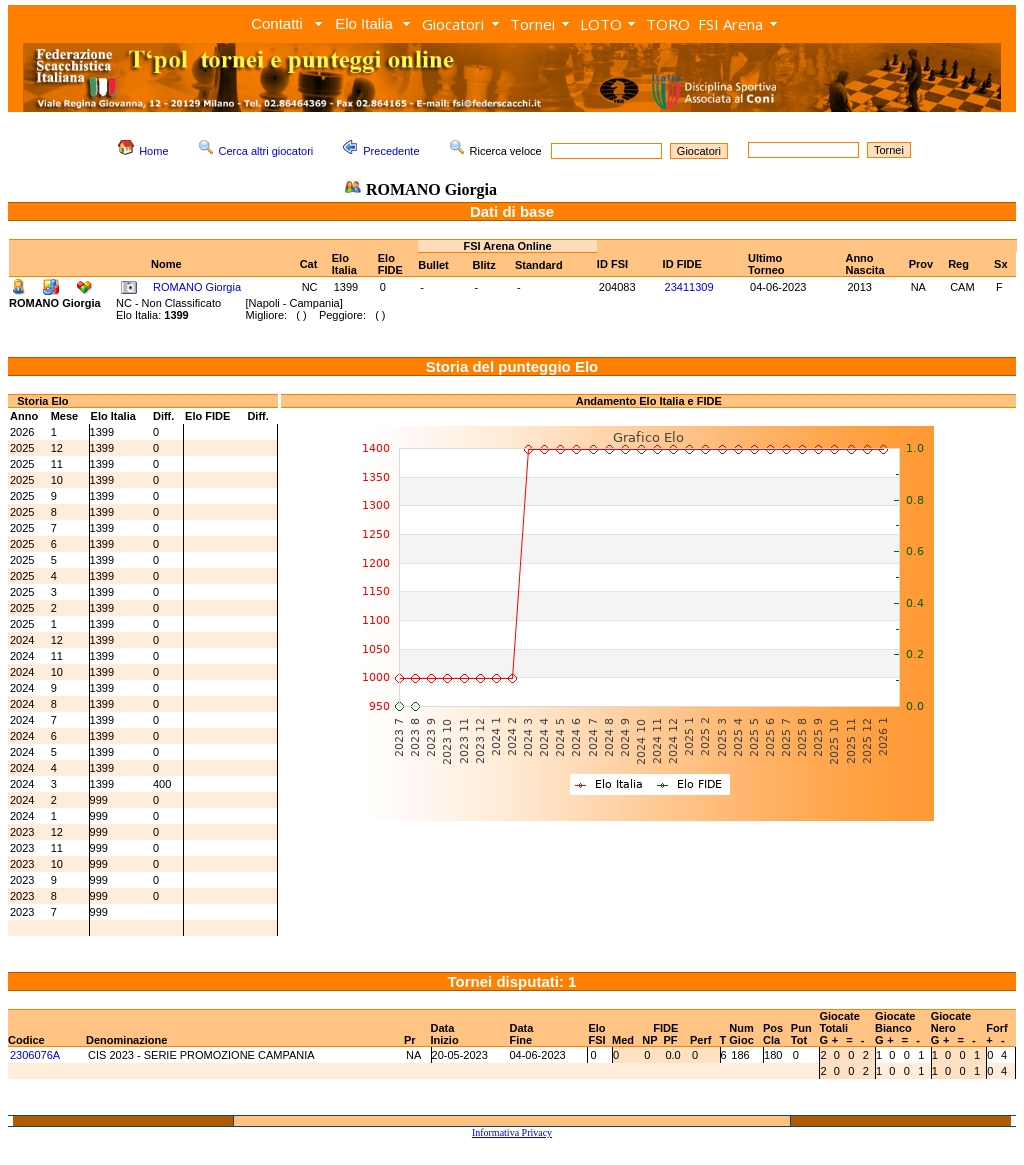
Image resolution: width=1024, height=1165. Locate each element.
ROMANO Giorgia (197, 287)
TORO (668, 24)
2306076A (35, 1055)
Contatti (277, 23)
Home (153, 151)
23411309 (689, 287)
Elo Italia (364, 23)
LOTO (601, 24)
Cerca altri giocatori (266, 151)
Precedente (391, 151)
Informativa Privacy (512, 1132)
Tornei (532, 24)
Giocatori (453, 24)
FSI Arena (730, 24)
